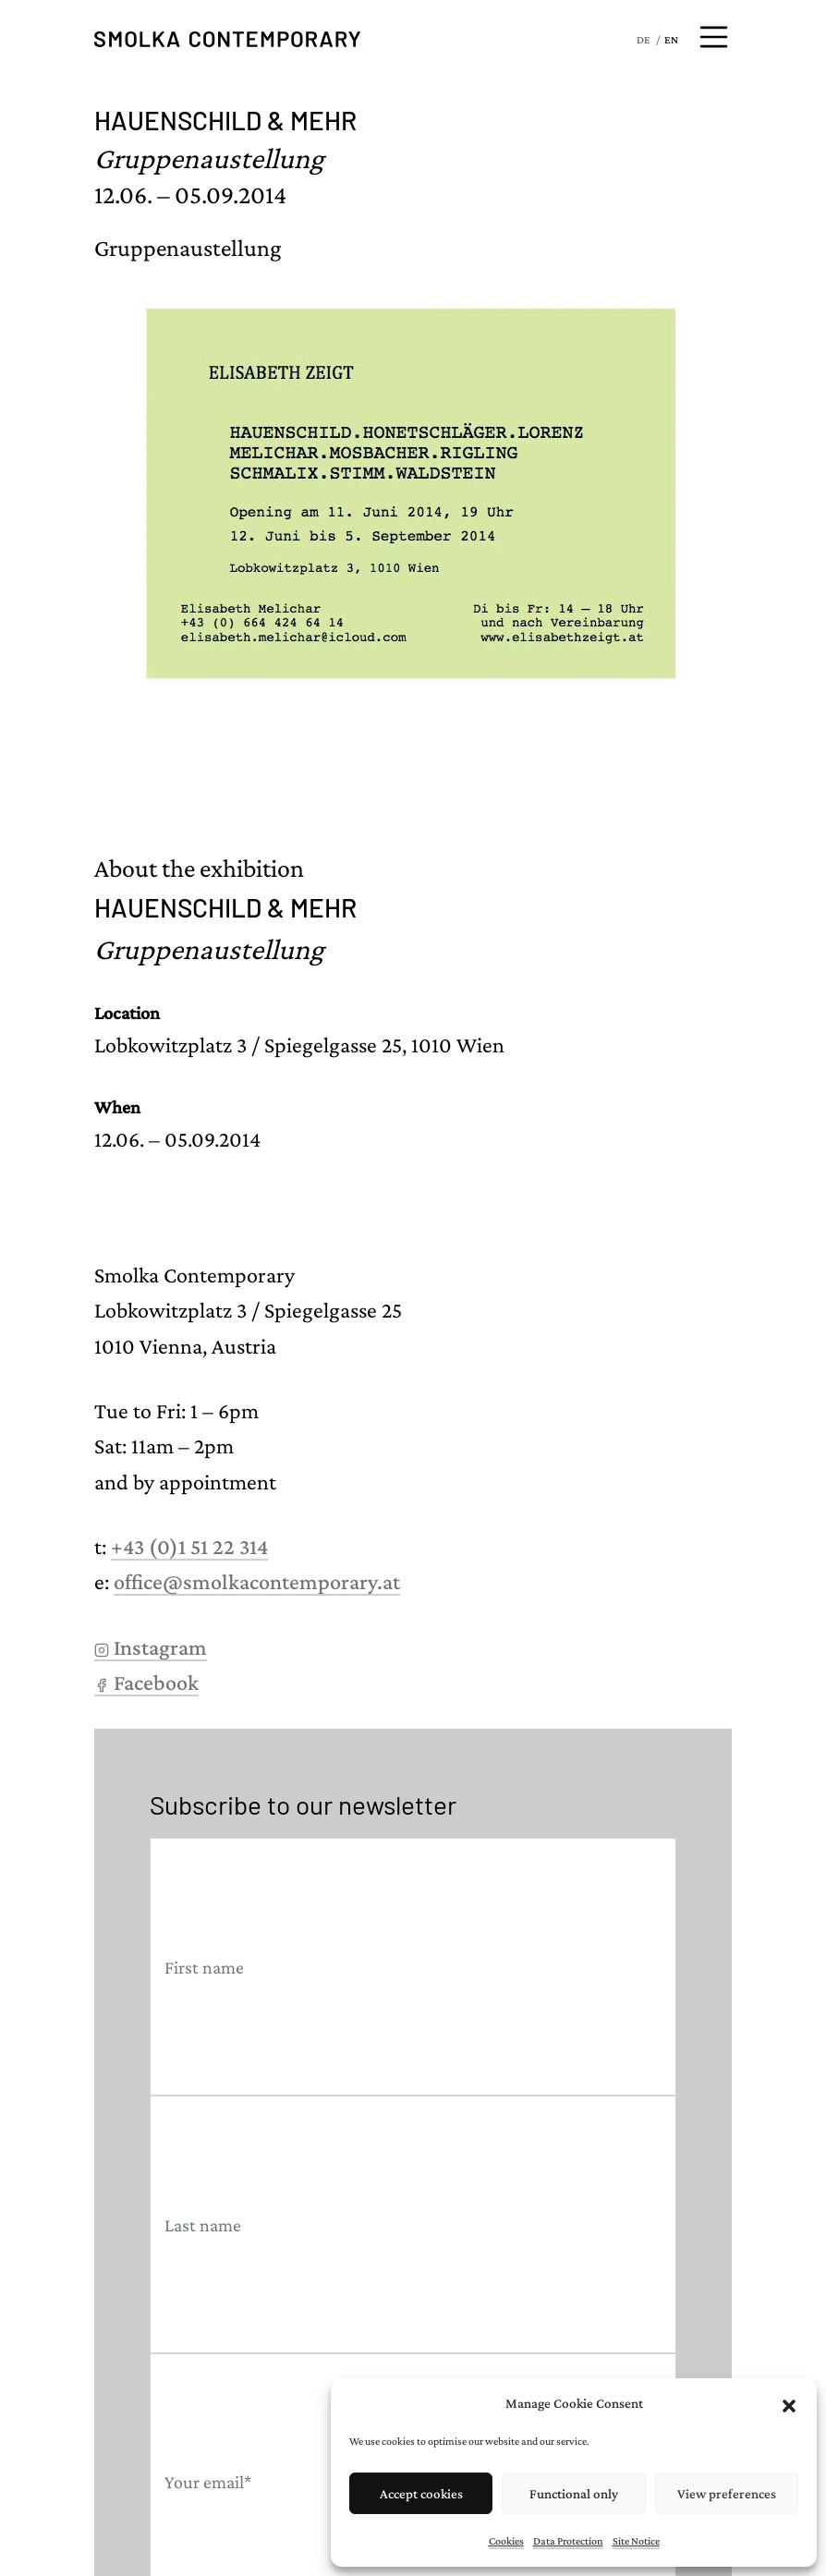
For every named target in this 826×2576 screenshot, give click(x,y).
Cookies (506, 2540)
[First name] (413, 1967)
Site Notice (636, 2540)
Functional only (573, 2493)
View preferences (726, 2493)
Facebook (146, 1682)
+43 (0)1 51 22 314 (189, 1546)
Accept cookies (421, 2493)
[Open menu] (714, 36)
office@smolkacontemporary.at (257, 1581)
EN (671, 39)
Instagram (150, 1646)
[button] (789, 2403)
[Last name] (413, 2224)
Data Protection (568, 2540)
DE (643, 39)
